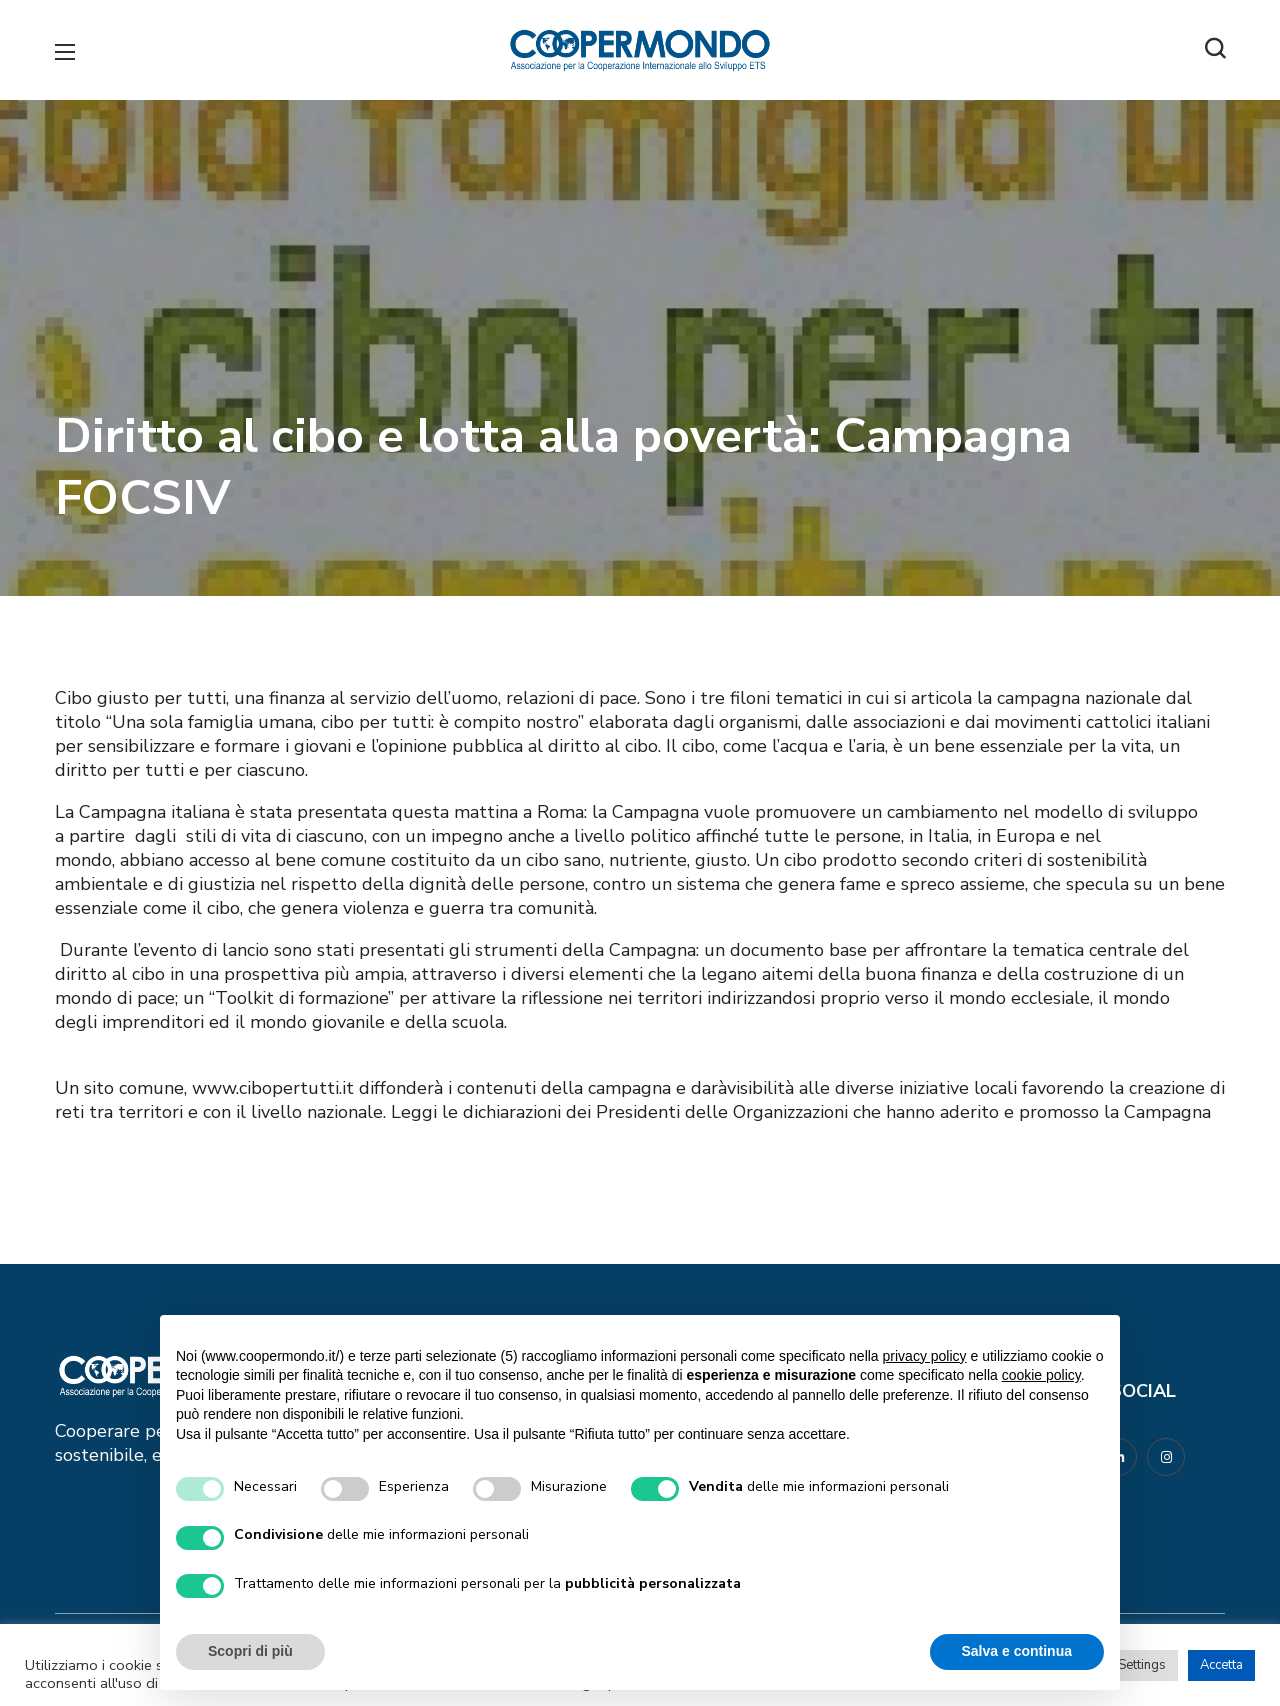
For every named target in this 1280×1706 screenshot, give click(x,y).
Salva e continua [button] (1017, 1651)
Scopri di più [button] (250, 1651)
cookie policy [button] (1041, 1375)
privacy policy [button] (925, 1356)
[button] (1215, 50)
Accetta (1221, 1665)
